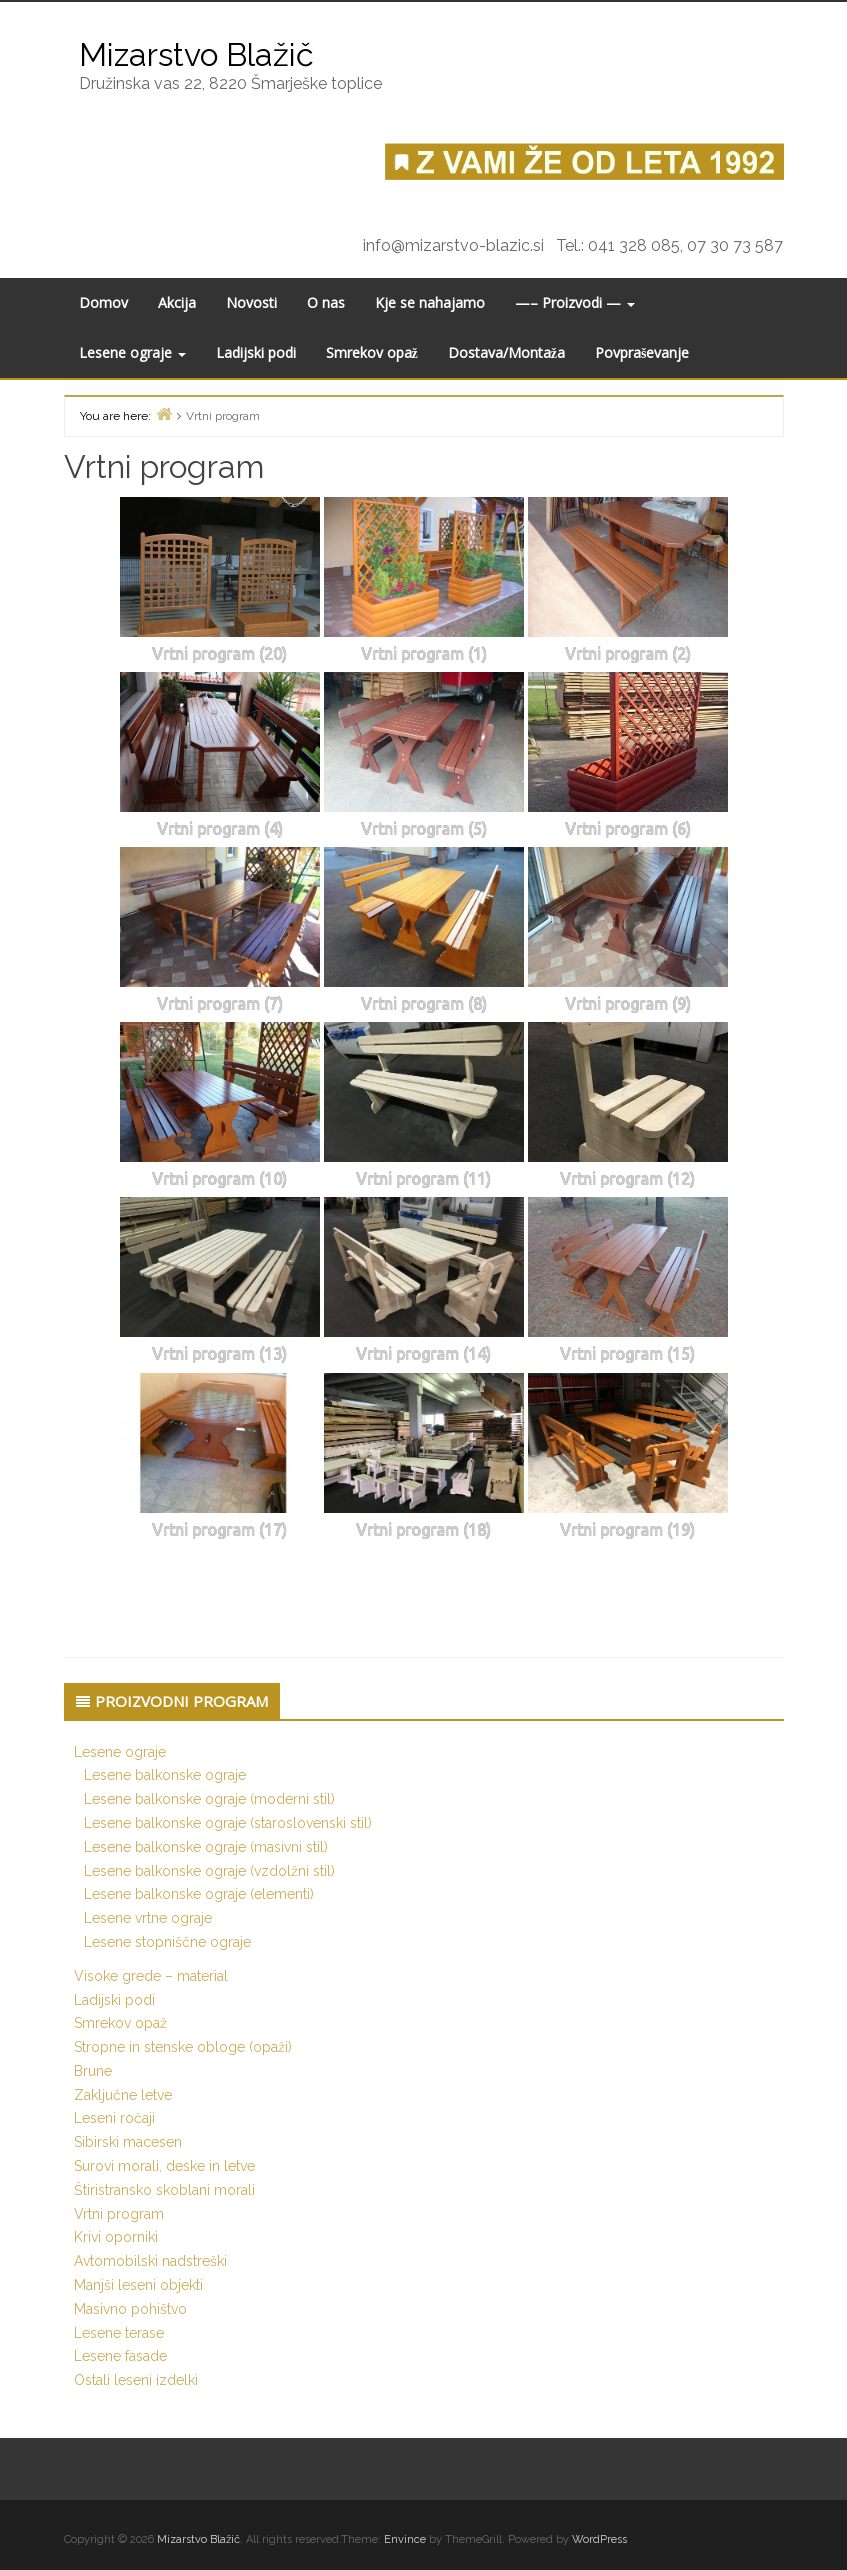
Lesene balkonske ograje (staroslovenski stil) (228, 1823)
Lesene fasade (120, 2356)
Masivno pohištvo (130, 2309)
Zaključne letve (123, 2095)
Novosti (251, 302)
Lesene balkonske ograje (165, 1775)
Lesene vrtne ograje (148, 1918)
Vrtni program (119, 2214)
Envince (405, 2539)
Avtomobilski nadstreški (150, 2261)
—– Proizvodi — (575, 302)
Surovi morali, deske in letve (164, 2166)
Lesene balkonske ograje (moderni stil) (209, 1799)
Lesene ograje (132, 352)
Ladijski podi (256, 352)
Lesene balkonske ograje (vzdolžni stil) (209, 1871)
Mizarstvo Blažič (196, 54)
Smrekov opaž (372, 352)
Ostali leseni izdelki (136, 2380)
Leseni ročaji (114, 2118)
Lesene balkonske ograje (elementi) (199, 1894)
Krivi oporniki (116, 2237)
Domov (103, 302)
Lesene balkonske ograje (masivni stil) (206, 1847)
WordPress (599, 2539)
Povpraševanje (642, 352)
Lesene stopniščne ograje (167, 1942)
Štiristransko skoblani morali (164, 2190)
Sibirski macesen (128, 2142)
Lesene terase (119, 2333)
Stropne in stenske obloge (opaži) (183, 2047)
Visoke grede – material (151, 1976)
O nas (326, 302)
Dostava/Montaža (506, 352)
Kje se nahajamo (430, 302)
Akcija (177, 302)
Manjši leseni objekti (138, 2285)
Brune (93, 2071)
